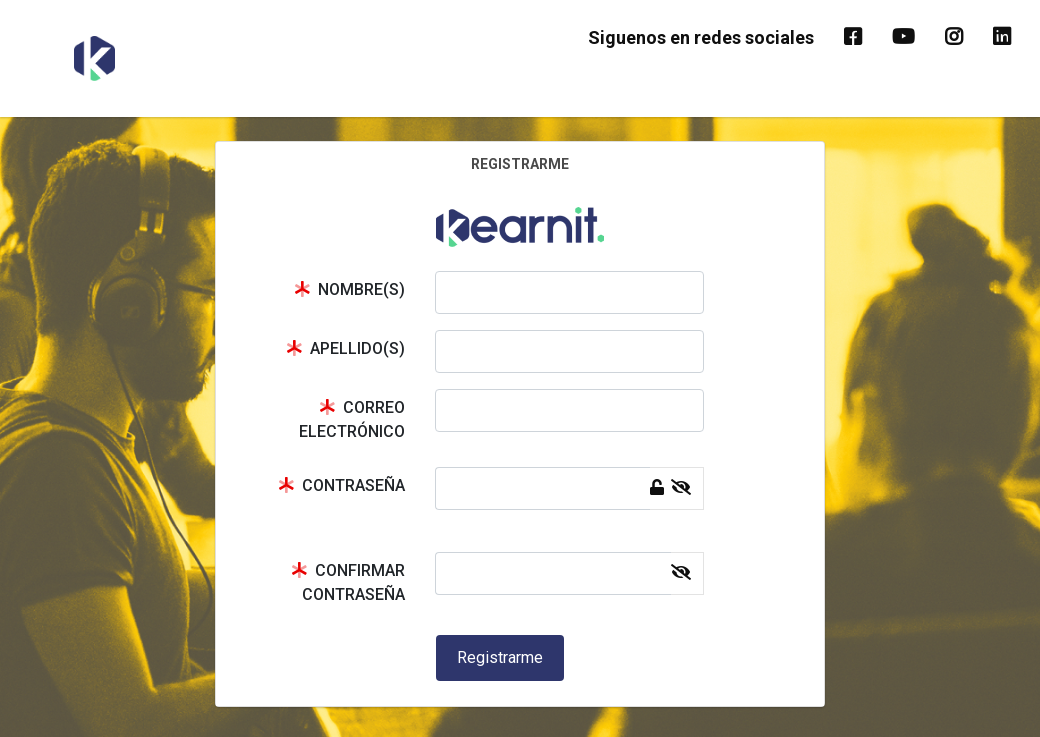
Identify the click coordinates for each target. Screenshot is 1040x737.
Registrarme (500, 657)
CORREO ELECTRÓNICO (352, 419)
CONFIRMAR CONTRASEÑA (348, 582)
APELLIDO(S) (345, 348)
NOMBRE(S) (349, 289)
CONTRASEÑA (341, 485)
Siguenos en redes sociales (701, 37)
